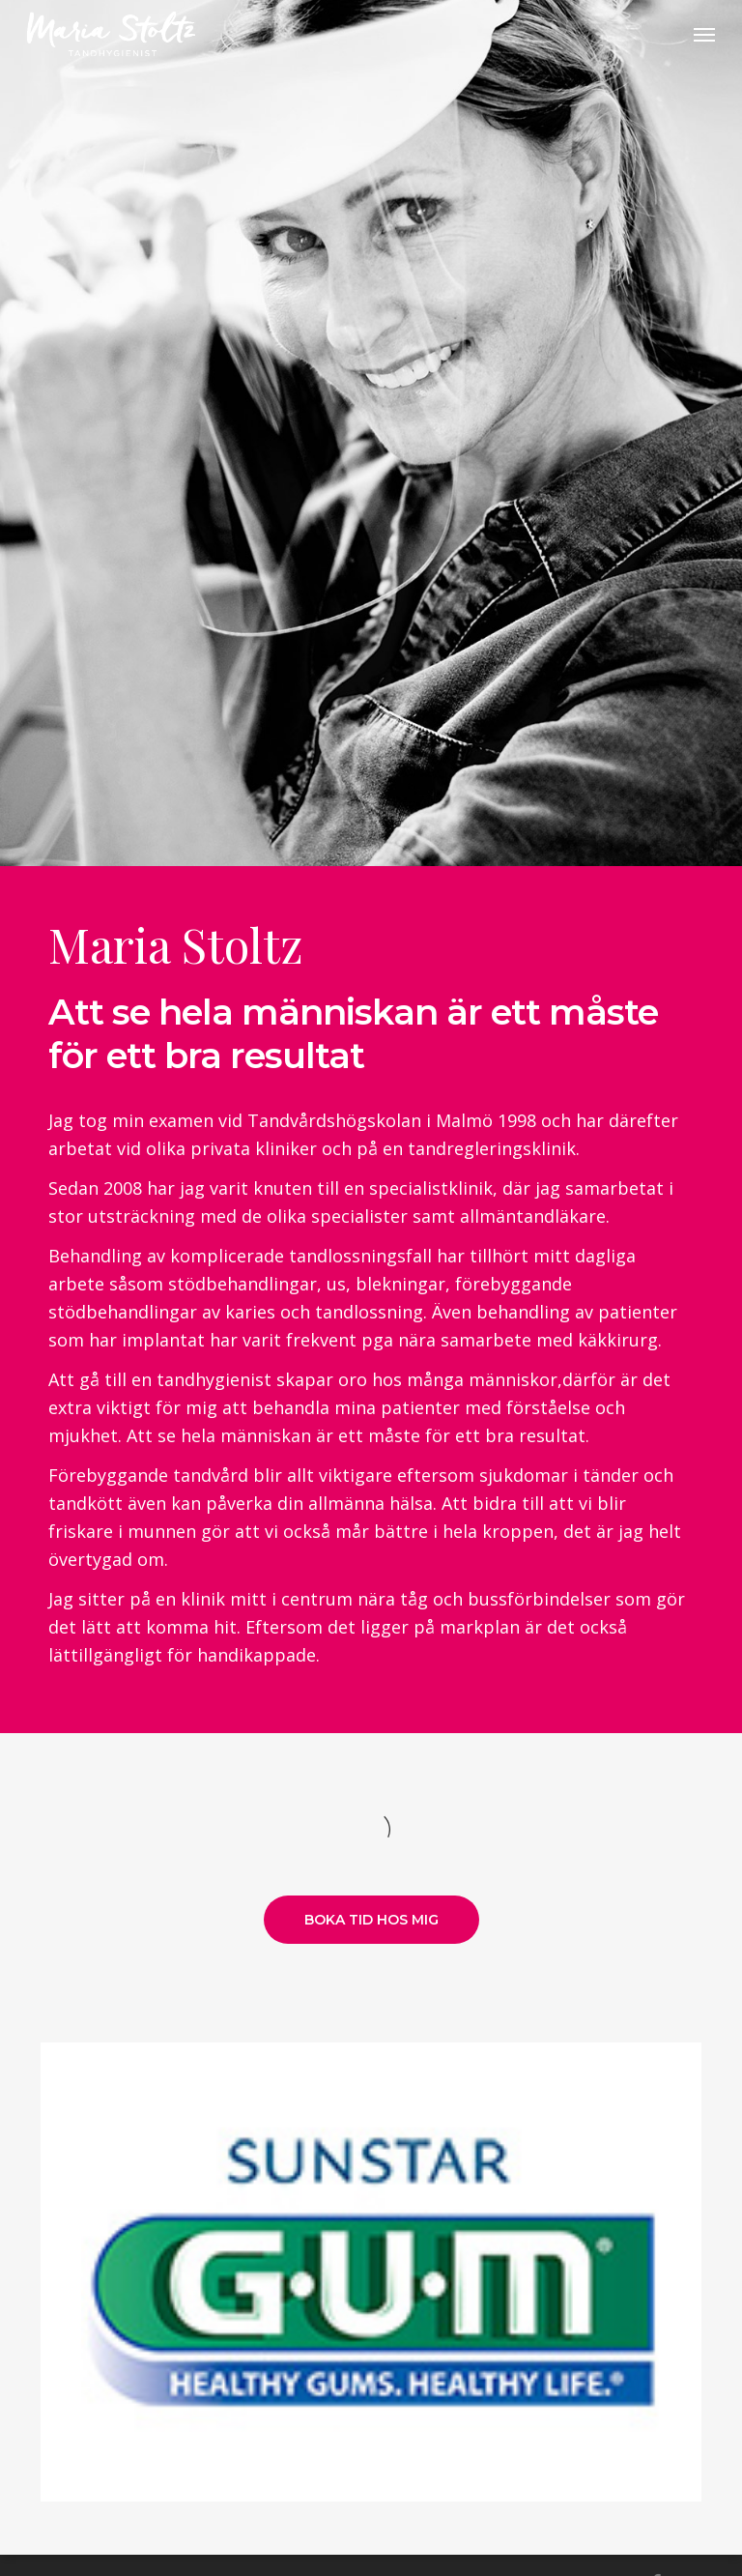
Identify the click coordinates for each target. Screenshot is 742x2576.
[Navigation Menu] (704, 34)
